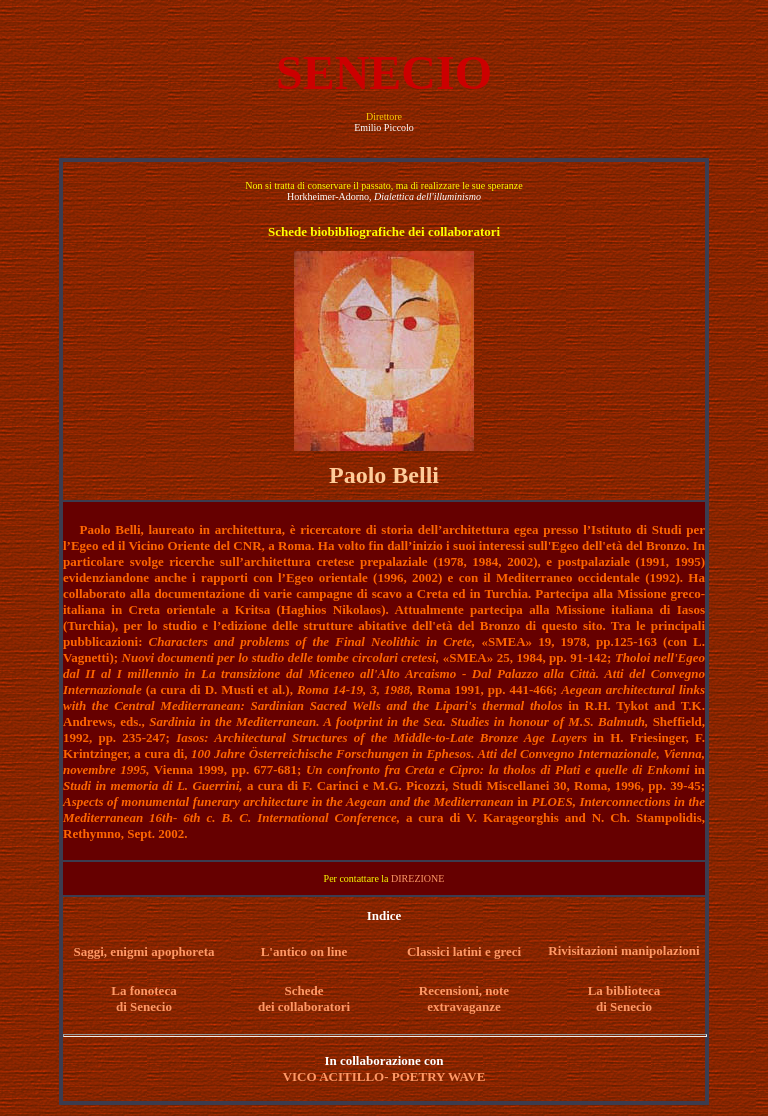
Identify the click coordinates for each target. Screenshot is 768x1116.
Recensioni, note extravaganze (464, 998)
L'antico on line (304, 951)
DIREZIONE (417, 878)
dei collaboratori (304, 1006)
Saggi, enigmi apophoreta (144, 951)
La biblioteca (624, 990)
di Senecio (144, 1006)
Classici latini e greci (464, 951)
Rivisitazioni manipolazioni (623, 950)
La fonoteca (143, 990)
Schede (304, 990)
